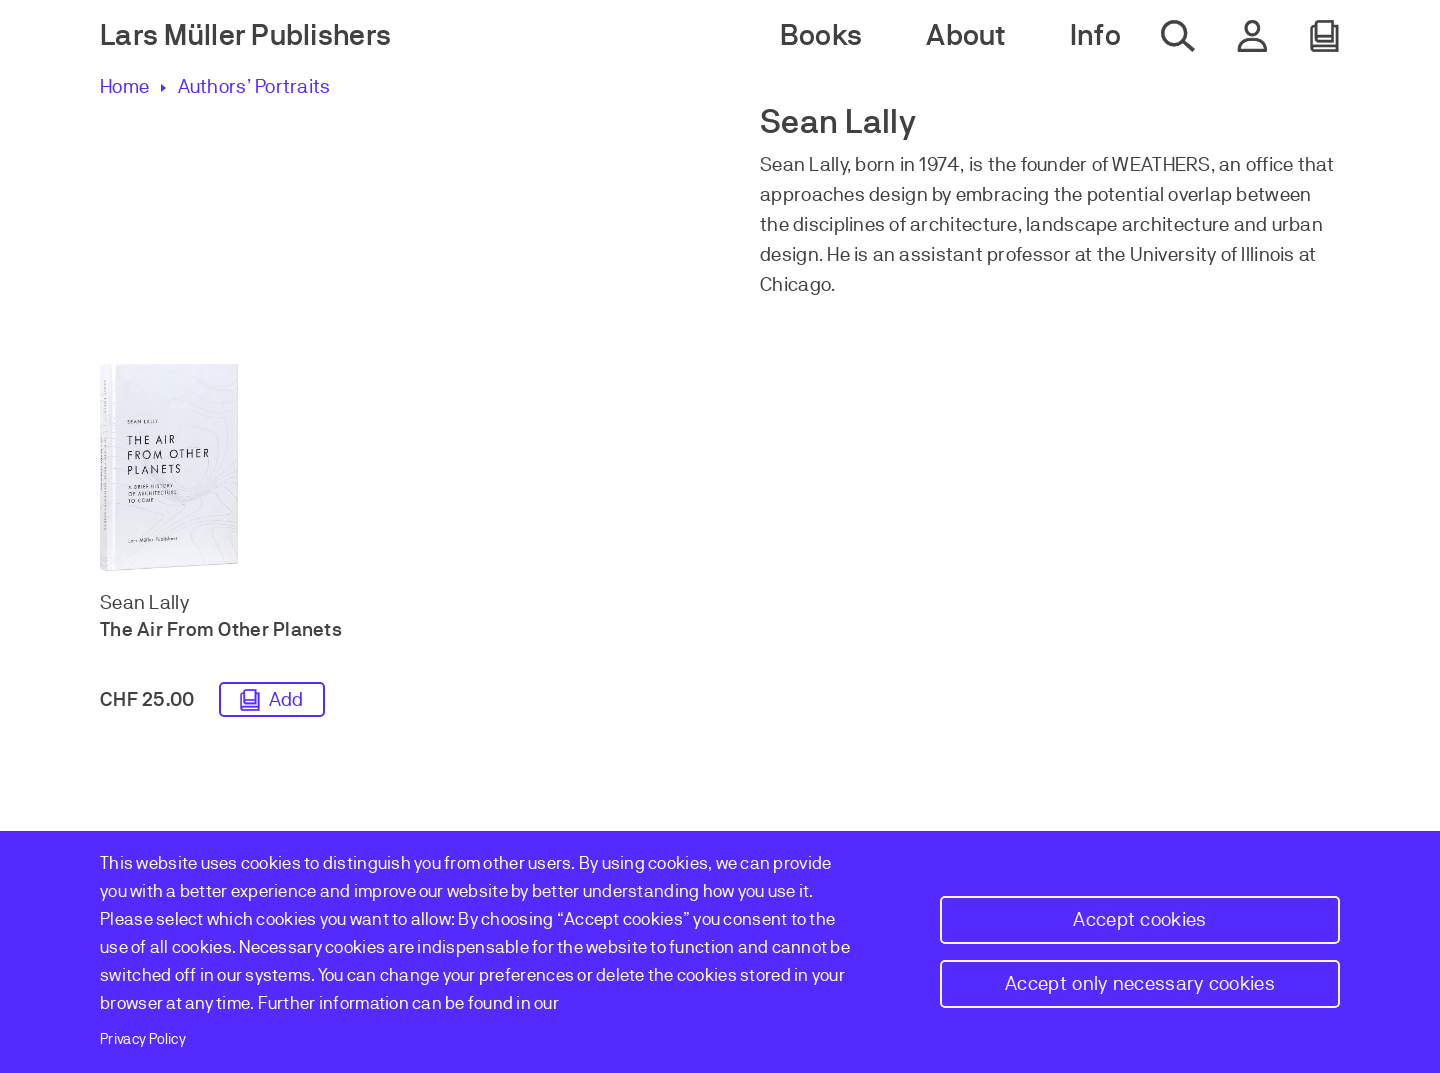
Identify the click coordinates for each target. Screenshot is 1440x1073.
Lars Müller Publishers (245, 35)
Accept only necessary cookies (1140, 983)
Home (124, 86)
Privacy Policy (143, 1039)
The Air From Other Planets (221, 629)
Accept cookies (1139, 919)
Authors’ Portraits (254, 86)
